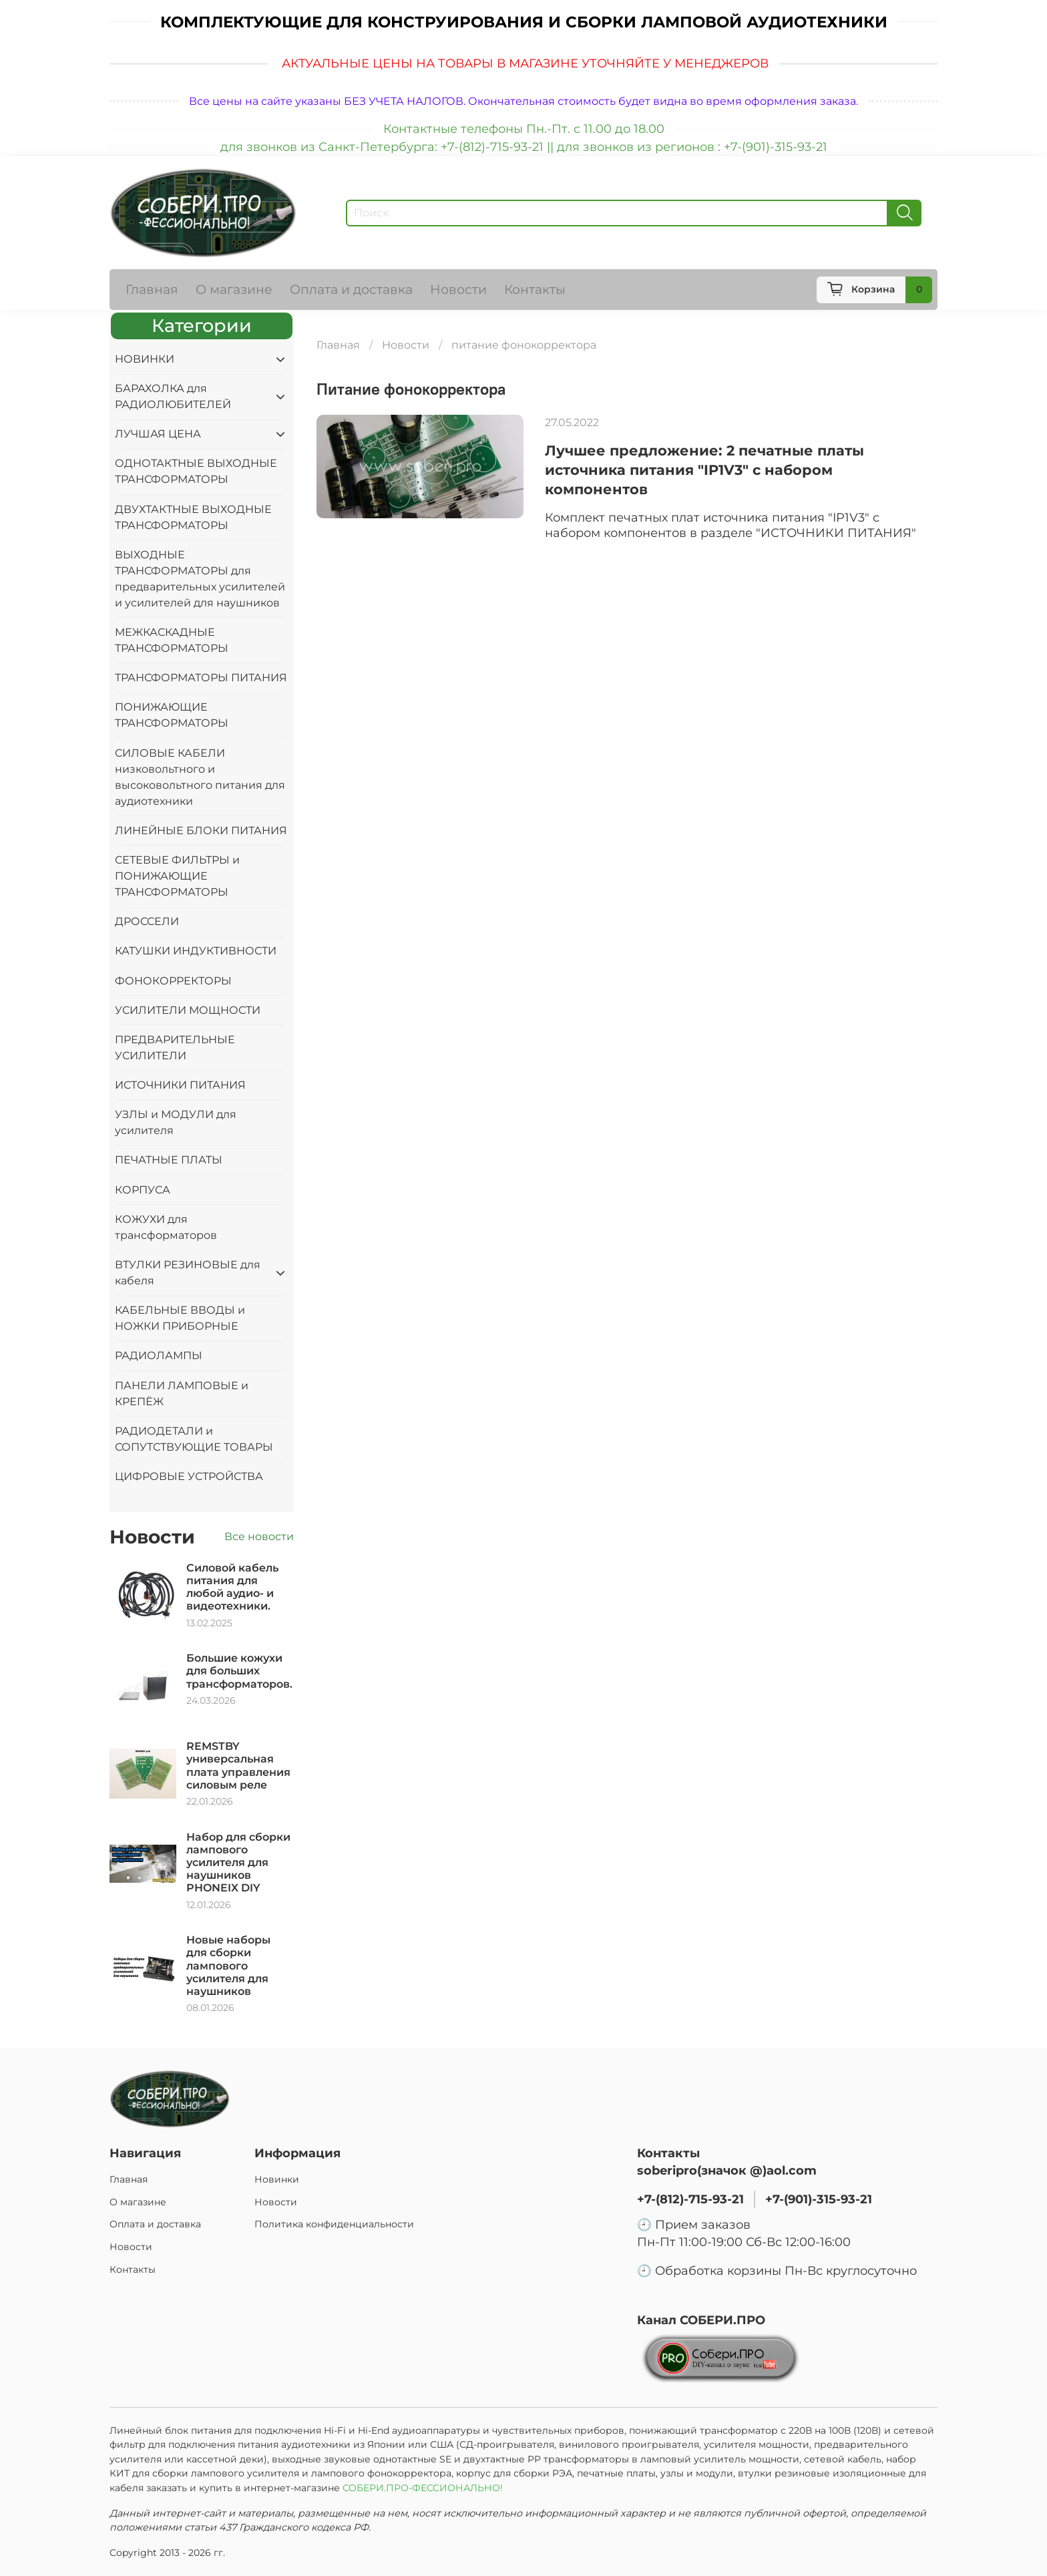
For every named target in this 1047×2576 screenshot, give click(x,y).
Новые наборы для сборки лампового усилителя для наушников (228, 1966)
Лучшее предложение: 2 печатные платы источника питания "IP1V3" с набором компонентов (704, 470)
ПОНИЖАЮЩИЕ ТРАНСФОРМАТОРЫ (171, 715)
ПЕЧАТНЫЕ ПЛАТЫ (168, 1159)
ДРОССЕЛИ (147, 921)
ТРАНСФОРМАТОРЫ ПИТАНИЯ (201, 677)
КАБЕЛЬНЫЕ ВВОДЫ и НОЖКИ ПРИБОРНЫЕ (180, 1318)
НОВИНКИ (144, 359)
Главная (152, 289)
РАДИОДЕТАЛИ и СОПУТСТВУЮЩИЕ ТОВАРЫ (194, 1439)
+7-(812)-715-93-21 (690, 2199)
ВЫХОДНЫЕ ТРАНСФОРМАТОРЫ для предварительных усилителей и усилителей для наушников (200, 578)
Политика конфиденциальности (334, 2224)
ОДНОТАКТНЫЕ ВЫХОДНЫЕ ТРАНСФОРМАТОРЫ (196, 471)
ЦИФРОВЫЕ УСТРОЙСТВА (189, 1476)
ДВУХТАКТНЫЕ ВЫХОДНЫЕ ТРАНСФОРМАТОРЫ (193, 517)
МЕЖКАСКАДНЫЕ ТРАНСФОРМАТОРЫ (171, 640)
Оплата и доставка (351, 289)
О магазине (234, 289)
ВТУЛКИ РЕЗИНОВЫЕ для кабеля (187, 1272)
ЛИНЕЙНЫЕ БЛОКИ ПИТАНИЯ (201, 830)
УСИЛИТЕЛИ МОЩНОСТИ (187, 1010)
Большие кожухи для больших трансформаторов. (239, 1671)
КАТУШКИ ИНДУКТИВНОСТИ (195, 950)
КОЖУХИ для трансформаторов (166, 1227)
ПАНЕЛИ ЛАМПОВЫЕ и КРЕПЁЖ (181, 1393)
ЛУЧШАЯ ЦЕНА (158, 433)
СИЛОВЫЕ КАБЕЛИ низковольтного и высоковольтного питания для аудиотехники (200, 777)
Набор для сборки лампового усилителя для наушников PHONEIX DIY (238, 1863)
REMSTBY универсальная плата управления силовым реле (238, 1765)
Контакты (535, 289)
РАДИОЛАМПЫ (158, 1355)
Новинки (276, 2179)
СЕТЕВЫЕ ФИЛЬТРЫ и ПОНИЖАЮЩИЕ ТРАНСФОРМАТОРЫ (177, 876)
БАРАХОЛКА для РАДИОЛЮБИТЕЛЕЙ (173, 396)
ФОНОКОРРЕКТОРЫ (173, 980)
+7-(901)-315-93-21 (818, 2199)
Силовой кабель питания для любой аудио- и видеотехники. (232, 1587)
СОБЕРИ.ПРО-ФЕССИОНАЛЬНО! (424, 2488)
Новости (458, 289)
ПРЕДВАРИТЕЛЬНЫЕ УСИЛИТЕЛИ (175, 1047)
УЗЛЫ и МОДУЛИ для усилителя (175, 1122)
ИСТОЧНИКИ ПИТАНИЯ (180, 1085)
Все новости (259, 1536)
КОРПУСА (142, 1189)
